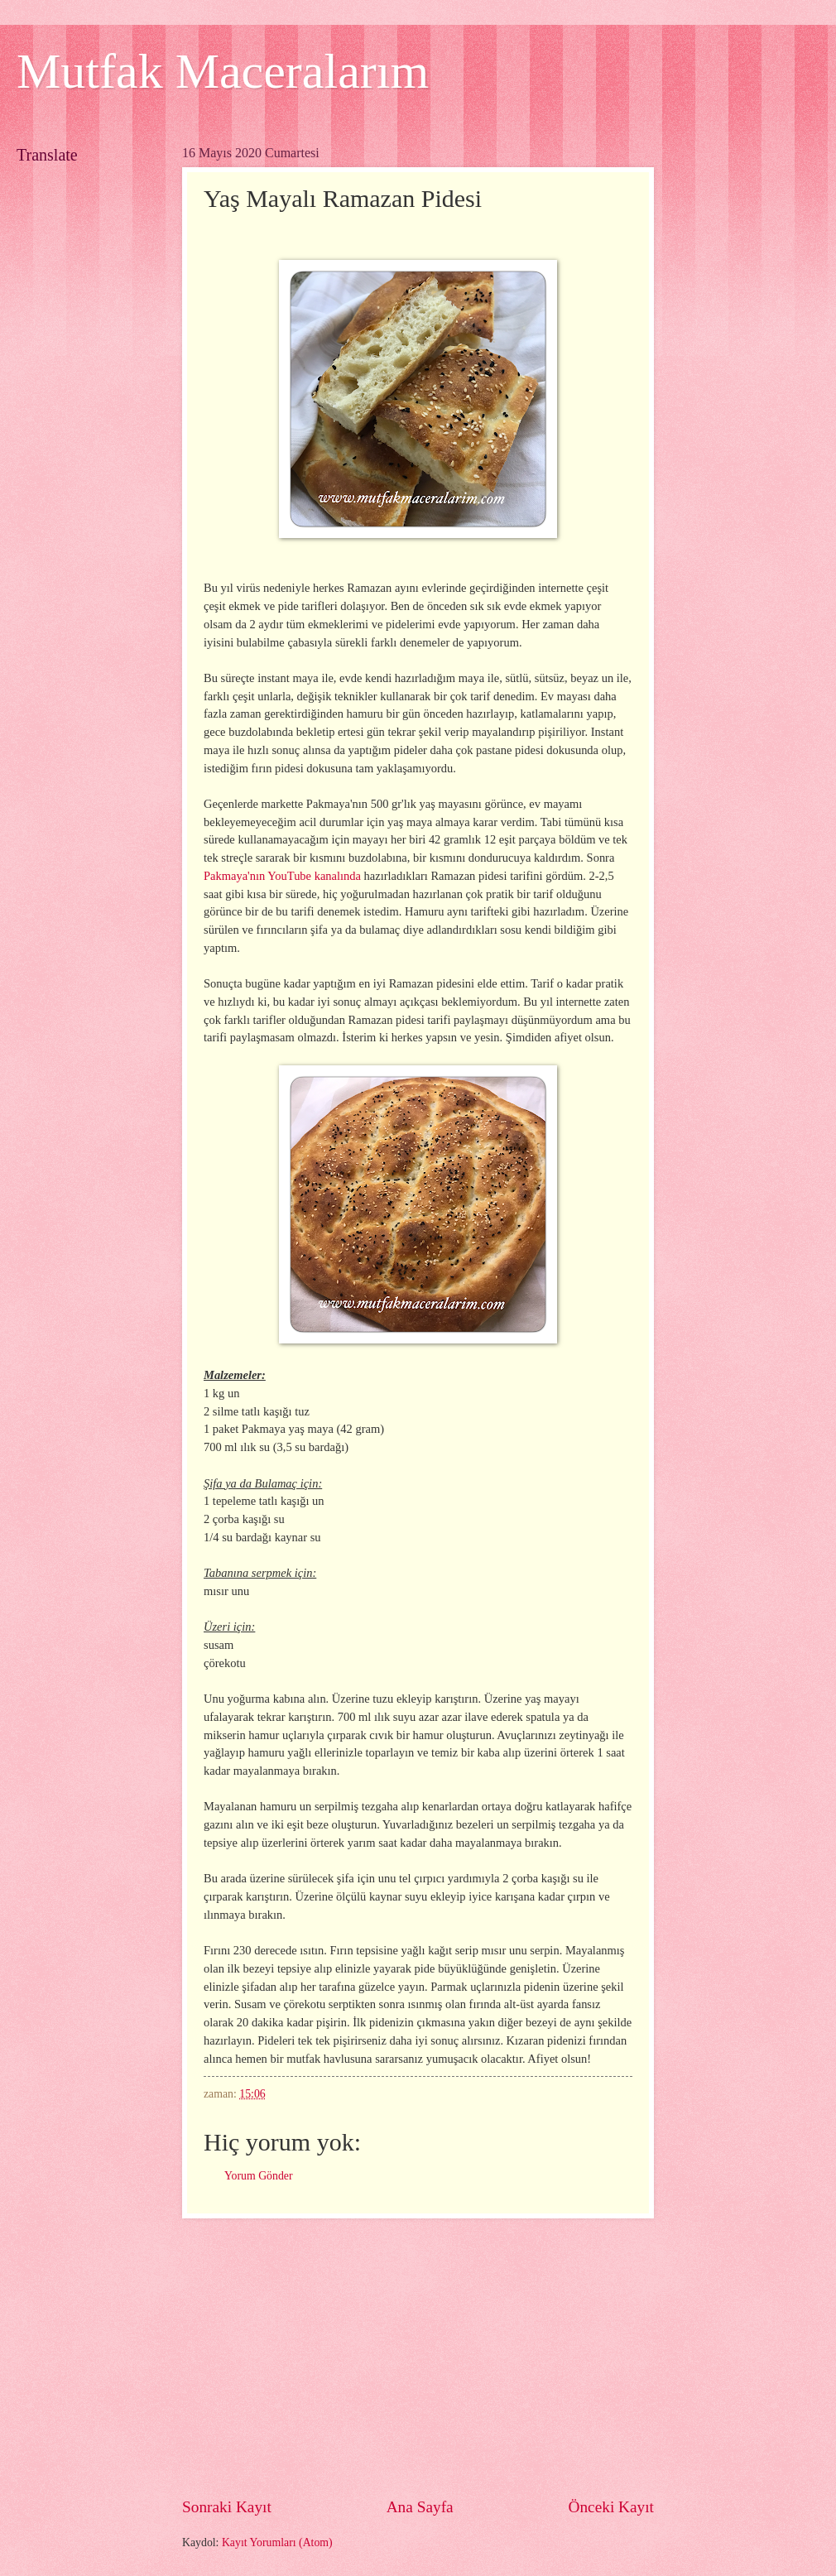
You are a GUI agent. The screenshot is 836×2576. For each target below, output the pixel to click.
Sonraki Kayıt (226, 2507)
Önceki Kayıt (611, 2507)
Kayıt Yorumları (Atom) (277, 2542)
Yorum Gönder (258, 2176)
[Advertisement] (418, 2357)
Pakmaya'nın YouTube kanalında (282, 875)
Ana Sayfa (420, 2507)
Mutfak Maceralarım (223, 71)
